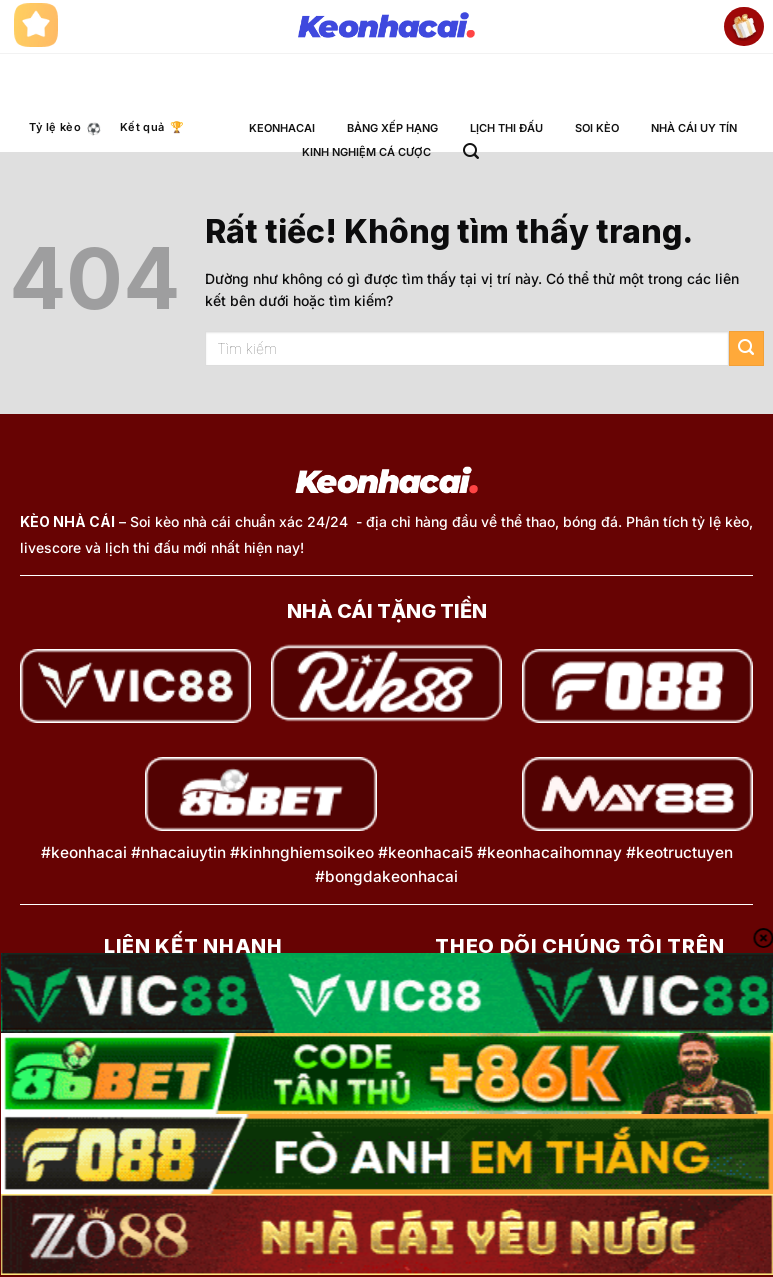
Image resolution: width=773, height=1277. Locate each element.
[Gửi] (746, 348)
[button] (471, 151)
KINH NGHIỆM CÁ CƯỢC (366, 152)
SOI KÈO (597, 128)
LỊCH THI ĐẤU (506, 128)
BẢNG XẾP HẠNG (392, 128)
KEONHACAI (282, 128)
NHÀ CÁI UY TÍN (694, 128)
